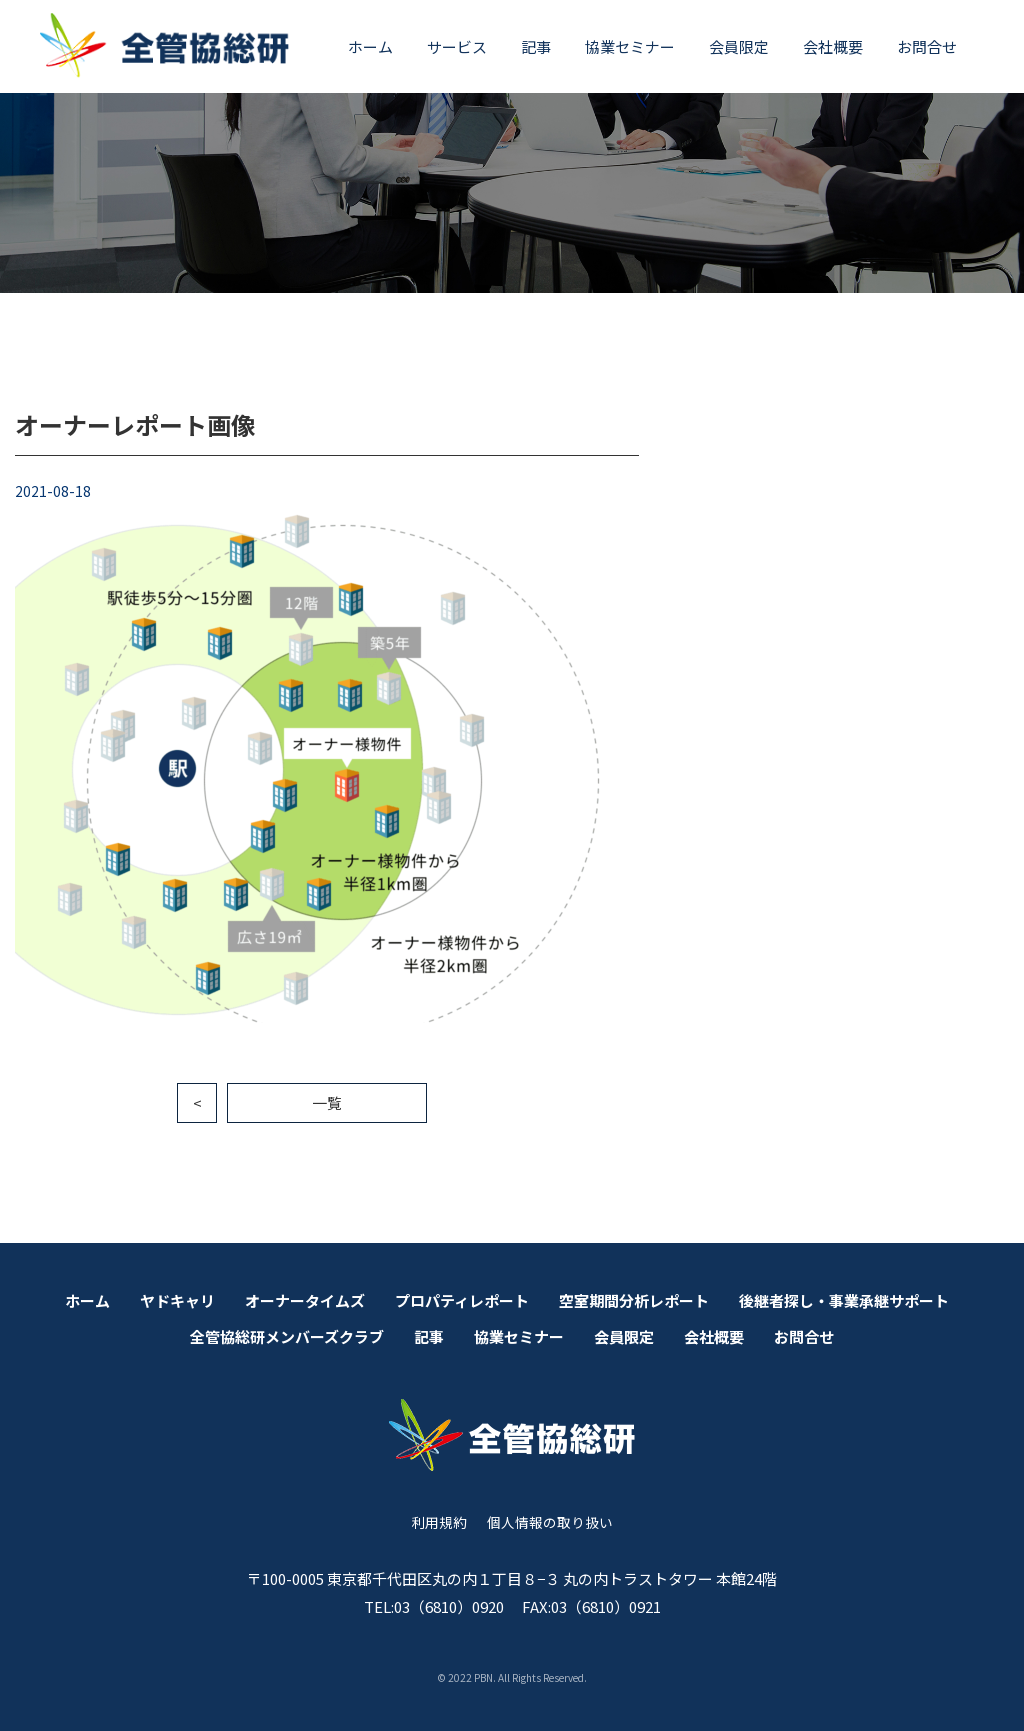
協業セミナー (630, 46)
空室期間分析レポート (634, 1300)
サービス (457, 46)
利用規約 (439, 1522)
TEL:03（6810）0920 (434, 1606)
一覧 (327, 1102)
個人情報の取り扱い (550, 1522)
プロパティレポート (462, 1300)
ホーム (370, 46)
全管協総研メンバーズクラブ (287, 1336)
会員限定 (739, 46)
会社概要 (833, 46)
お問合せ (927, 46)
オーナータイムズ (305, 1300)
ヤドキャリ (177, 1300)
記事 (536, 46)
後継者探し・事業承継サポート (844, 1300)
